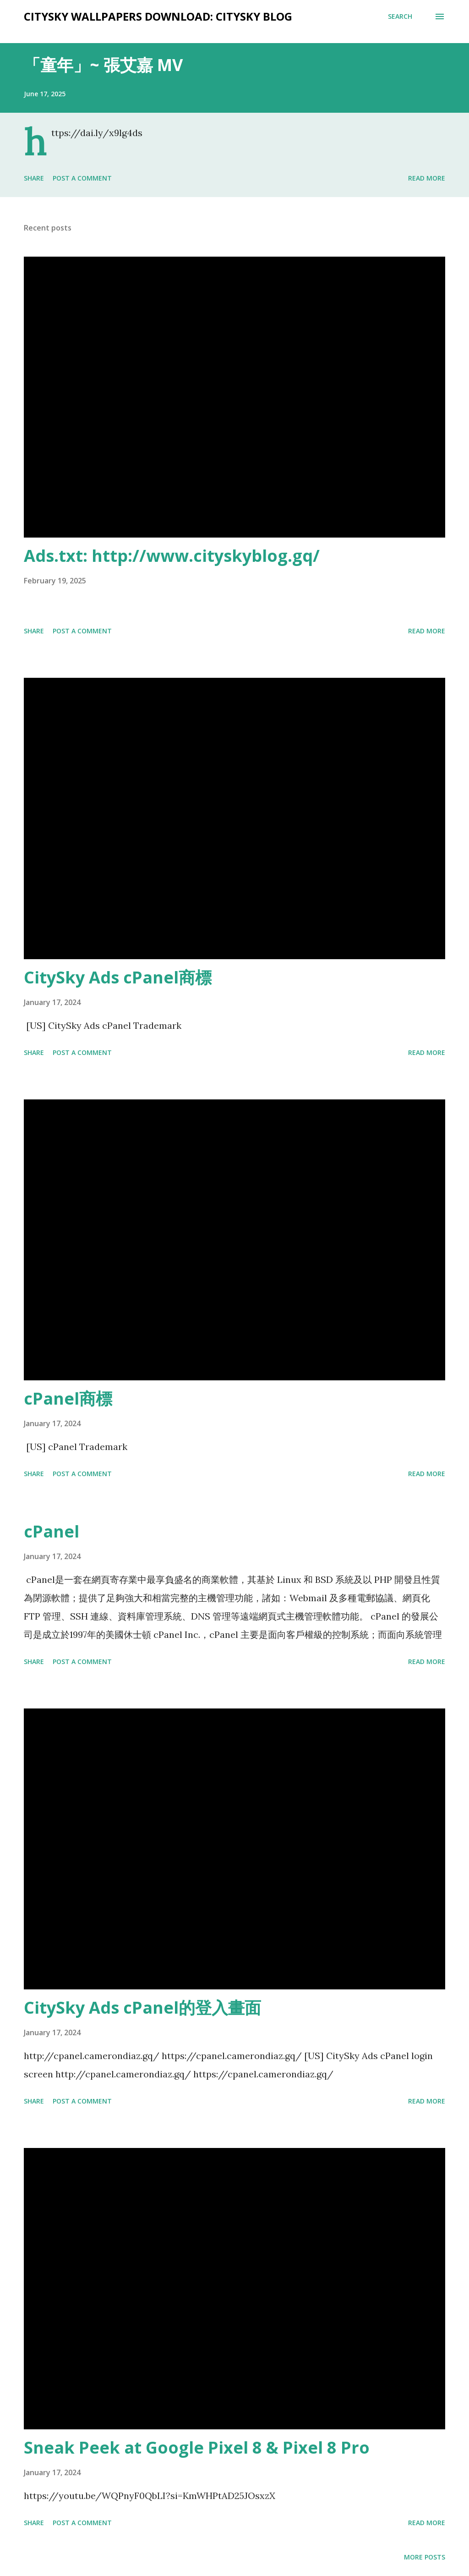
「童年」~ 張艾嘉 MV (103, 65)
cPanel (51, 1531)
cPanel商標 (68, 1398)
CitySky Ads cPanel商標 (118, 977)
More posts (424, 2557)
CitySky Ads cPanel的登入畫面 (142, 2007)
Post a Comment (82, 178)
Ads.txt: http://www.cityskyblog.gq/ (172, 555)
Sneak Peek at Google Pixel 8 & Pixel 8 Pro (197, 2447)
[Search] (400, 16)
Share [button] (34, 178)
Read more (426, 178)
